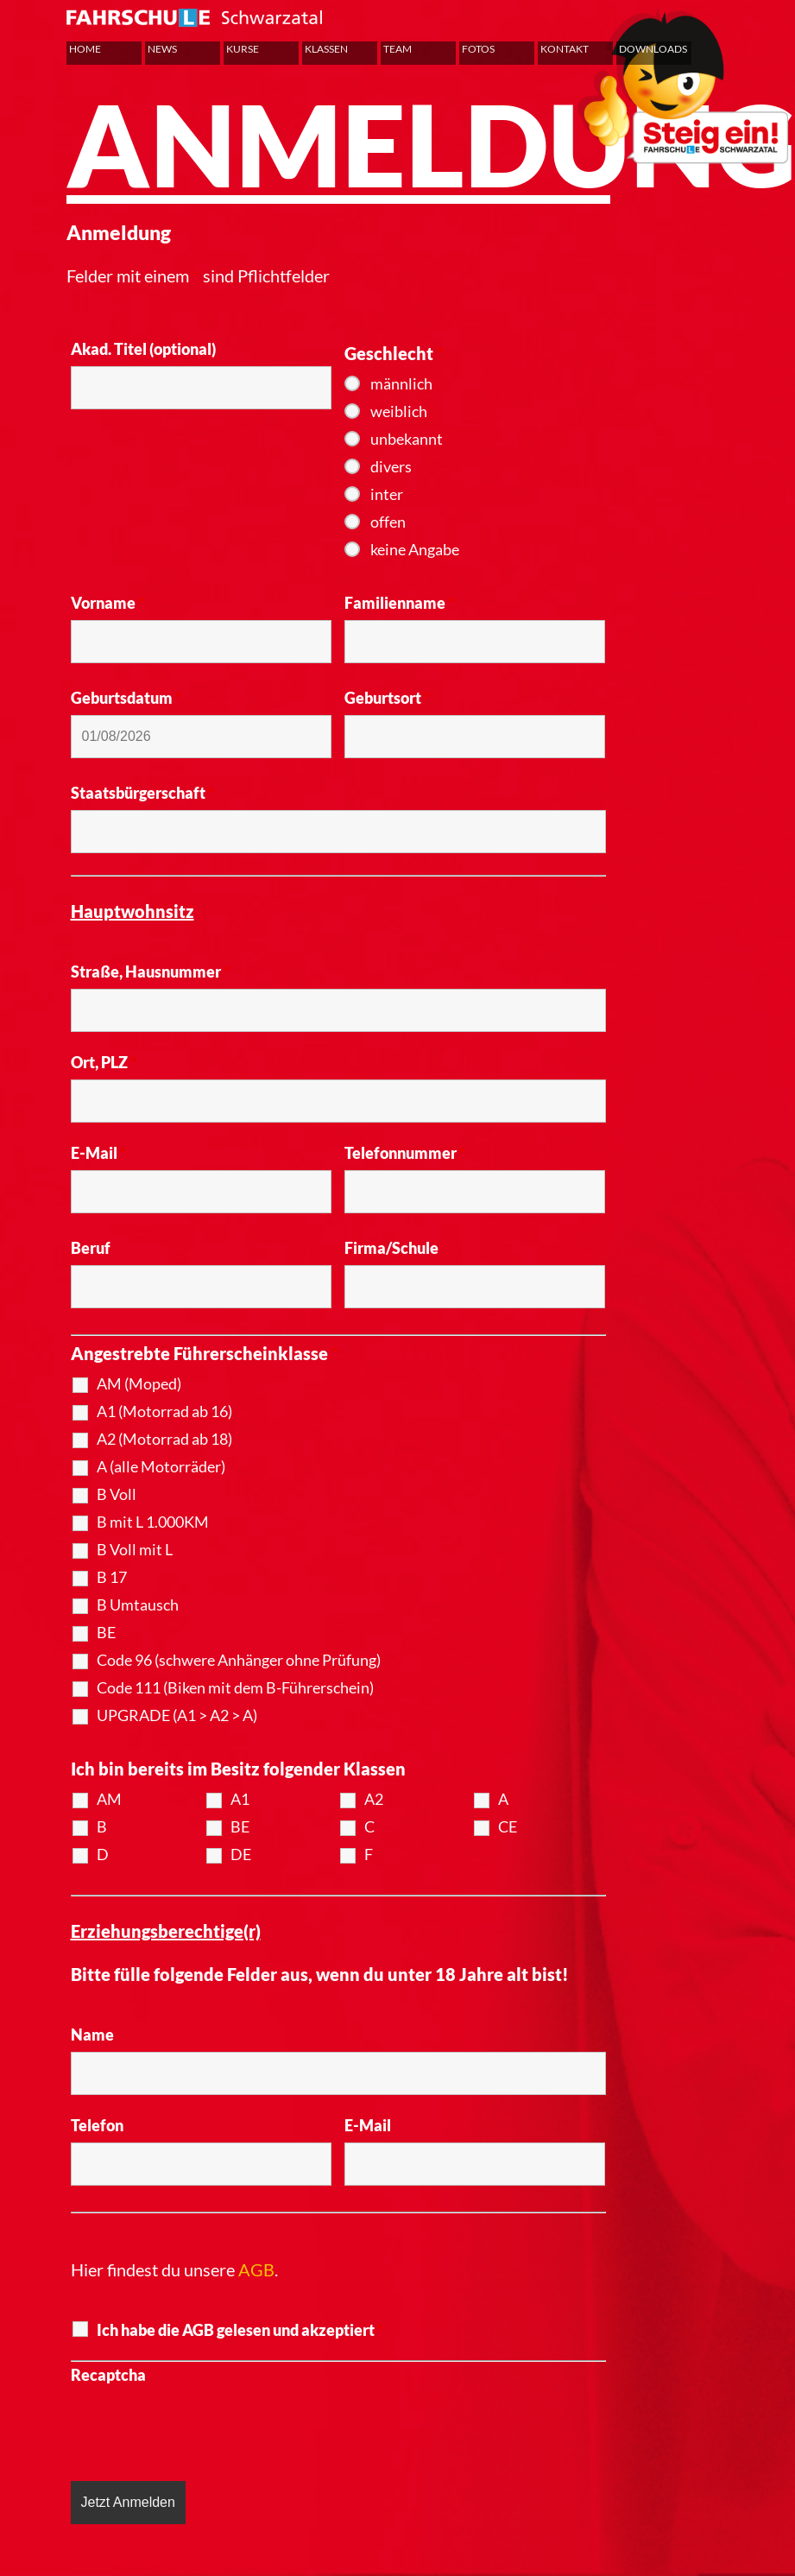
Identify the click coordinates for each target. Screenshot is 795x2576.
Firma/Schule (391, 1247)
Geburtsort (387, 697)
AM (109, 1798)
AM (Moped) (139, 1383)
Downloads (653, 48)
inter (386, 494)
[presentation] (202, 2425)
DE (240, 1854)
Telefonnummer (404, 1152)
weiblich (398, 411)
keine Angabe (414, 549)
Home (85, 48)
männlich (401, 383)
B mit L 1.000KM (153, 1521)
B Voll (116, 1494)
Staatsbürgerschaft (142, 792)
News (162, 48)
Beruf (90, 1247)
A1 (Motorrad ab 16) (164, 1411)
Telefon (97, 2125)
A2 (373, 1798)
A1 (239, 1798)
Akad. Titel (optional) (143, 348)
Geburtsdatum (126, 697)
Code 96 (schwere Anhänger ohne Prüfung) (239, 1659)
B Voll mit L (135, 1549)
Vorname (107, 602)
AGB (256, 2269)
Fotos (478, 48)
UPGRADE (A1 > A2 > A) (177, 1715)
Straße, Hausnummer (150, 971)
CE (507, 1826)
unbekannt (406, 438)
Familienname (399, 602)
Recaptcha (108, 2374)
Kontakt (564, 48)
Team (397, 48)
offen (388, 521)
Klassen (326, 48)
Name (92, 2034)
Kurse (242, 48)
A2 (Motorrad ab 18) (164, 1438)
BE (106, 1632)
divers (391, 466)
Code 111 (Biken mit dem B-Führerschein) (235, 1687)
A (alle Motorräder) (161, 1466)
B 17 (112, 1576)
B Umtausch (138, 1604)
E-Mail (98, 1152)
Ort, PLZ (103, 1062)
